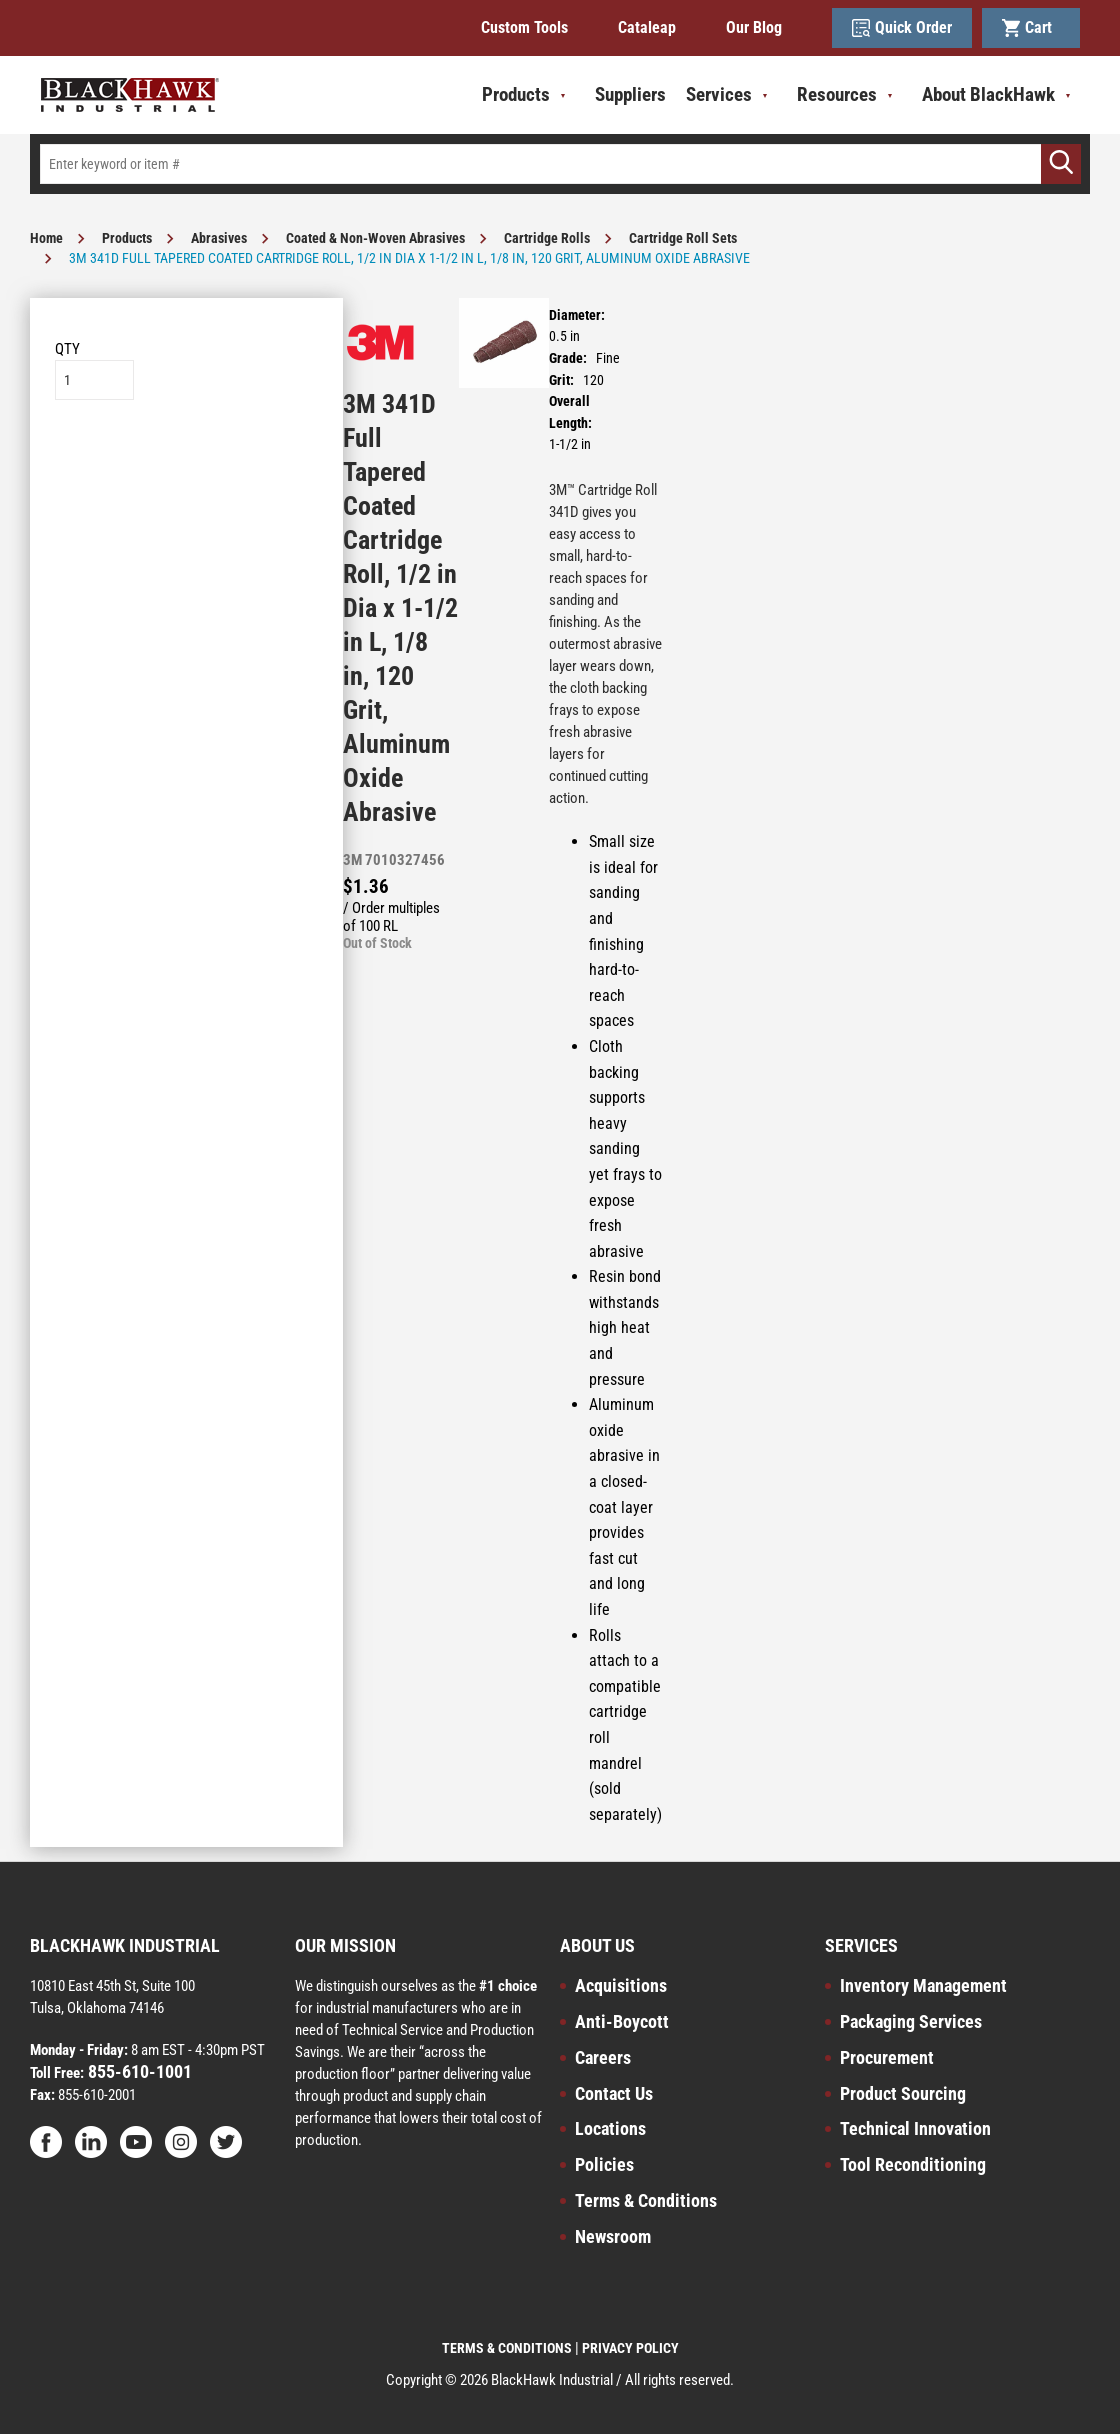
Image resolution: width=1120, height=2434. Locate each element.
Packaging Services (911, 2021)
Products (127, 238)
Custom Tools (524, 27)
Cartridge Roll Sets (683, 238)
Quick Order (902, 28)
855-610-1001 (138, 2071)
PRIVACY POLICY (630, 2348)
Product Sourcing (903, 2093)
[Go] (1061, 164)
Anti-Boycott (622, 2021)
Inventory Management (923, 1985)
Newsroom (613, 2236)
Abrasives (219, 238)
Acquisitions (621, 1985)
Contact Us (614, 2093)
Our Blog (754, 27)
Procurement (887, 2057)
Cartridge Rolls (547, 238)
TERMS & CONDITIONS (507, 2348)
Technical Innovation (915, 2128)
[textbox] (560, 164)
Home (46, 238)
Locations (610, 2128)
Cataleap (647, 27)
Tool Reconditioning (913, 2164)
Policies (604, 2164)
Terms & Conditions (646, 2200)
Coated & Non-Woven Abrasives (375, 238)
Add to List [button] (186, 460)
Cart (1031, 28)
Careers (603, 2057)
